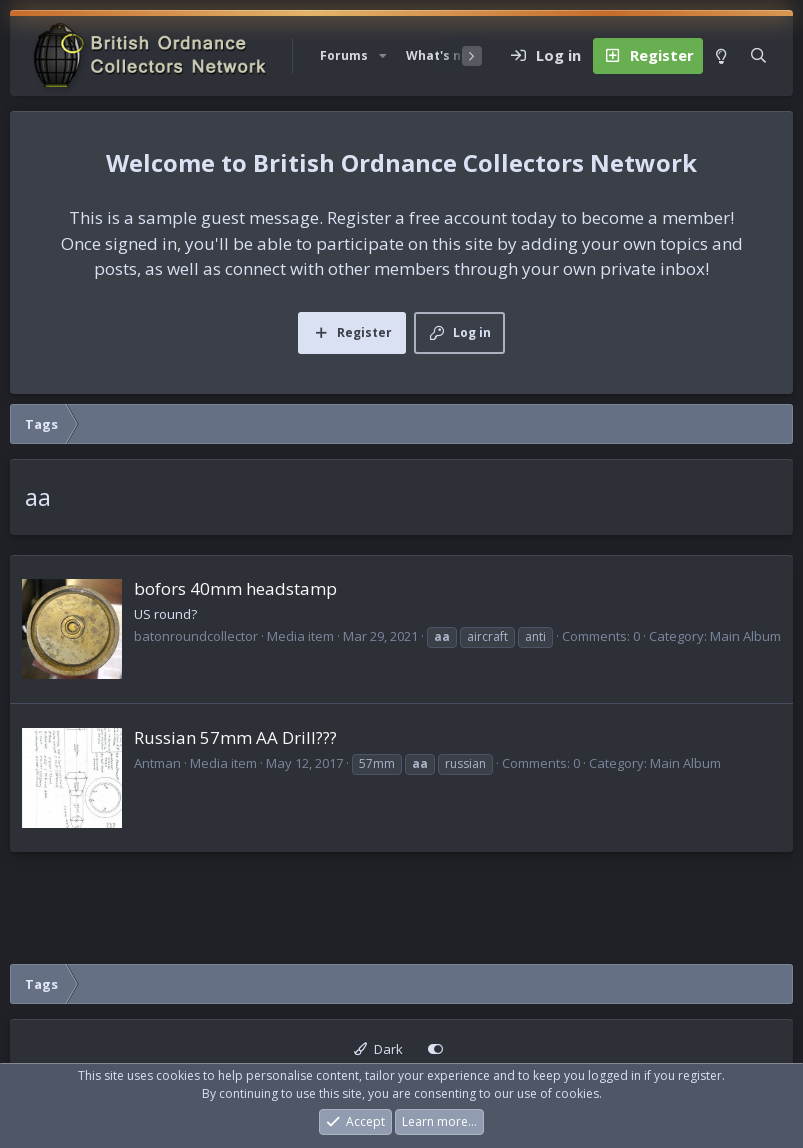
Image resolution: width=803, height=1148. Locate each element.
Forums (344, 55)
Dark (378, 1049)
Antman (157, 763)
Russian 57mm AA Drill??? (235, 737)
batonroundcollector (196, 636)
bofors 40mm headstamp (235, 588)
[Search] (758, 56)
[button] (383, 56)
